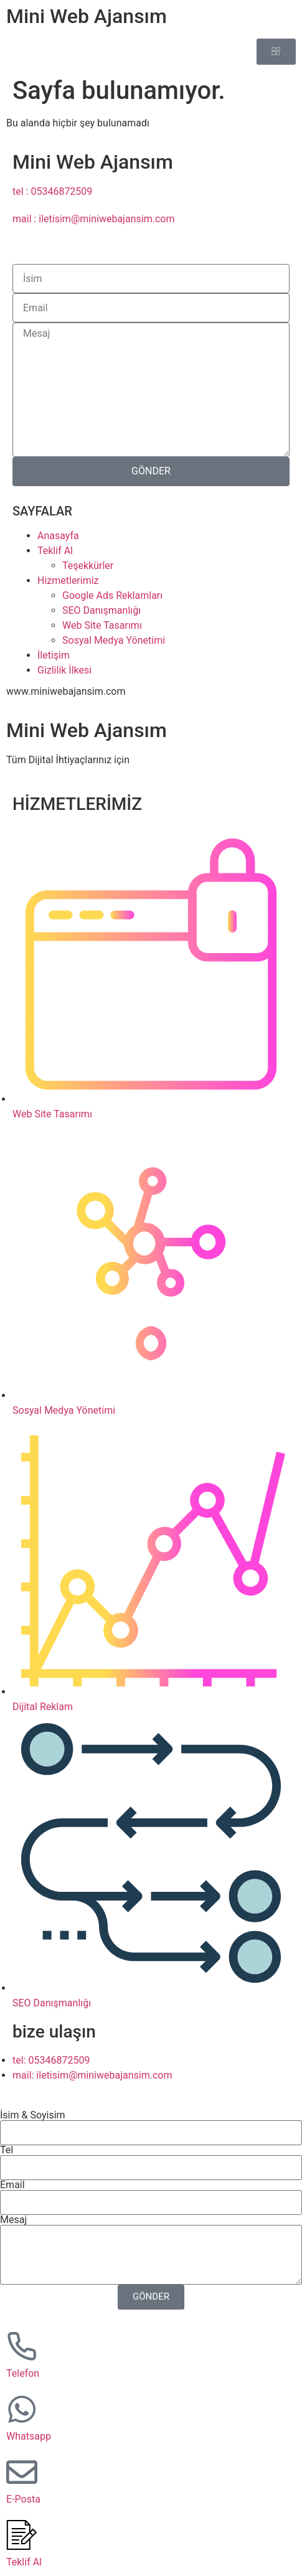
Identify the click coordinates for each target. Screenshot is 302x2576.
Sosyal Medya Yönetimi (113, 640)
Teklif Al (55, 551)
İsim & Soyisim (32, 2115)
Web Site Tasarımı (102, 625)
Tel (6, 2150)
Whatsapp (28, 2436)
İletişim (53, 655)
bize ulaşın (54, 2031)
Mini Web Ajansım (86, 16)
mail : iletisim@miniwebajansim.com (93, 219)
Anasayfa (58, 536)
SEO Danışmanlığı (101, 610)
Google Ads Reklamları (112, 595)
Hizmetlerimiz (68, 580)
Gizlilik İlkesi (64, 670)
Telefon (22, 2373)
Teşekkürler (87, 565)
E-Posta (23, 2499)
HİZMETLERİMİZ (77, 804)
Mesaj (13, 2220)
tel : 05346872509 (52, 191)
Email (12, 2185)
